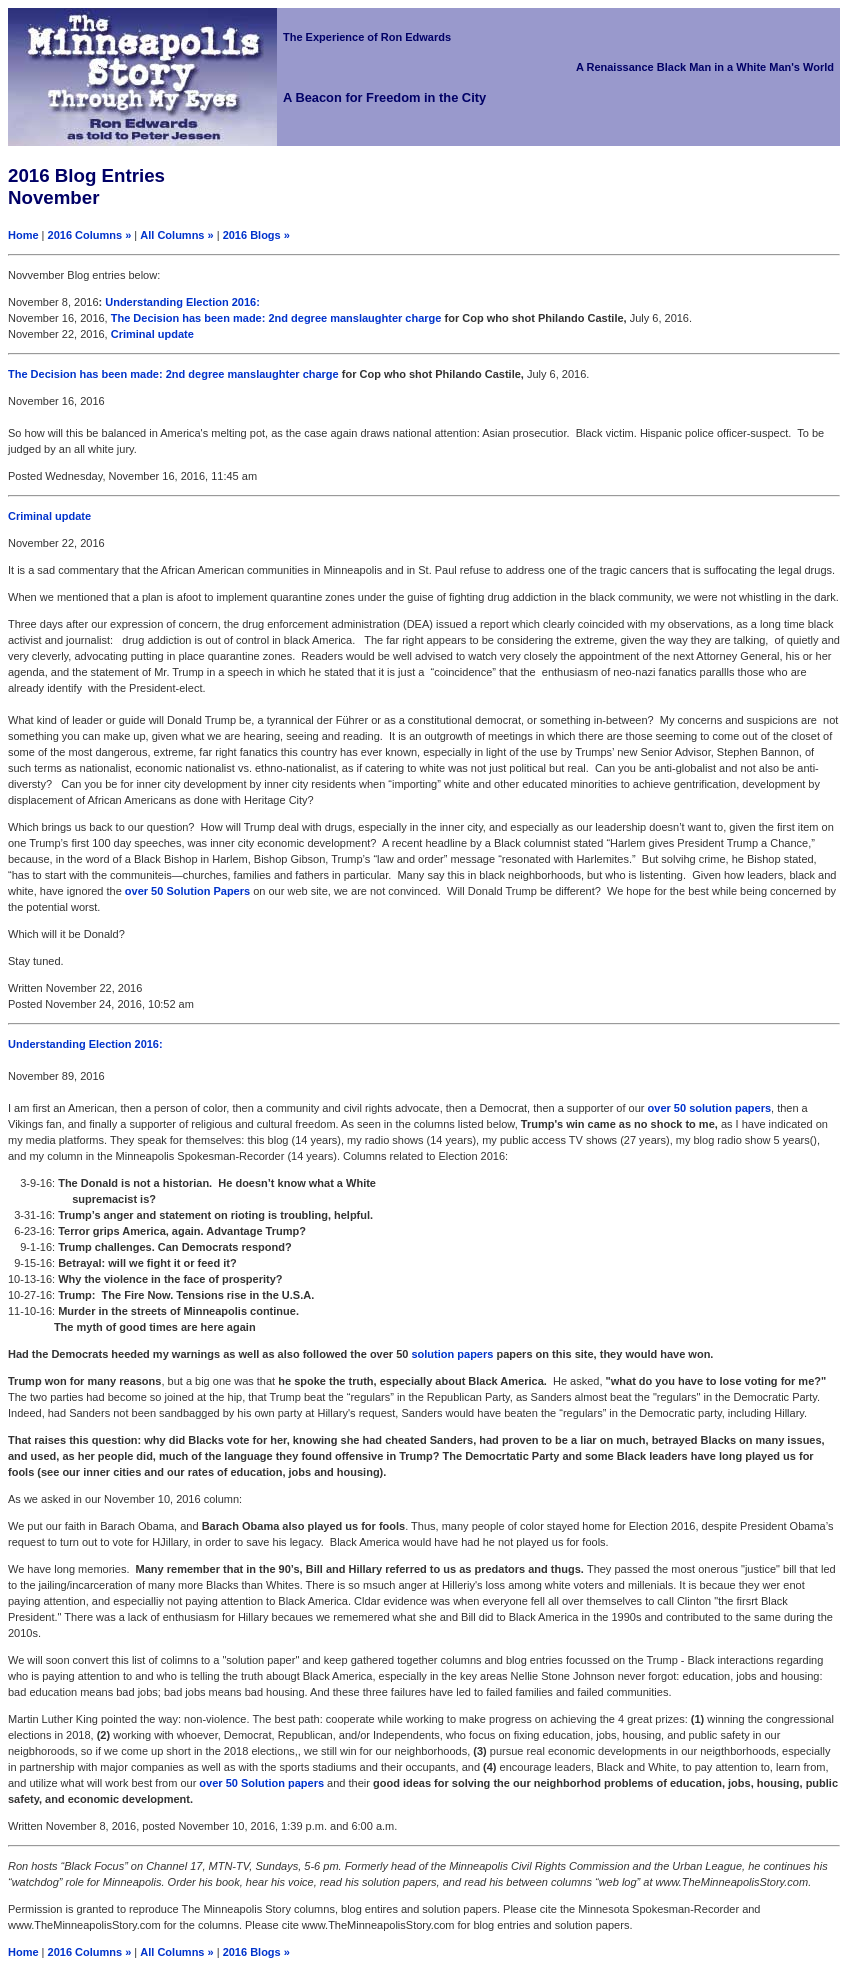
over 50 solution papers (709, 1108)
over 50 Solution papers (261, 1783)
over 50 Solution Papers (189, 891)
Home (23, 235)
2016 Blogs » (256, 235)
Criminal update (152, 334)
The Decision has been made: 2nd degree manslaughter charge (278, 318)
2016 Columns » (90, 235)
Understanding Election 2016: (182, 302)
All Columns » (176, 235)
